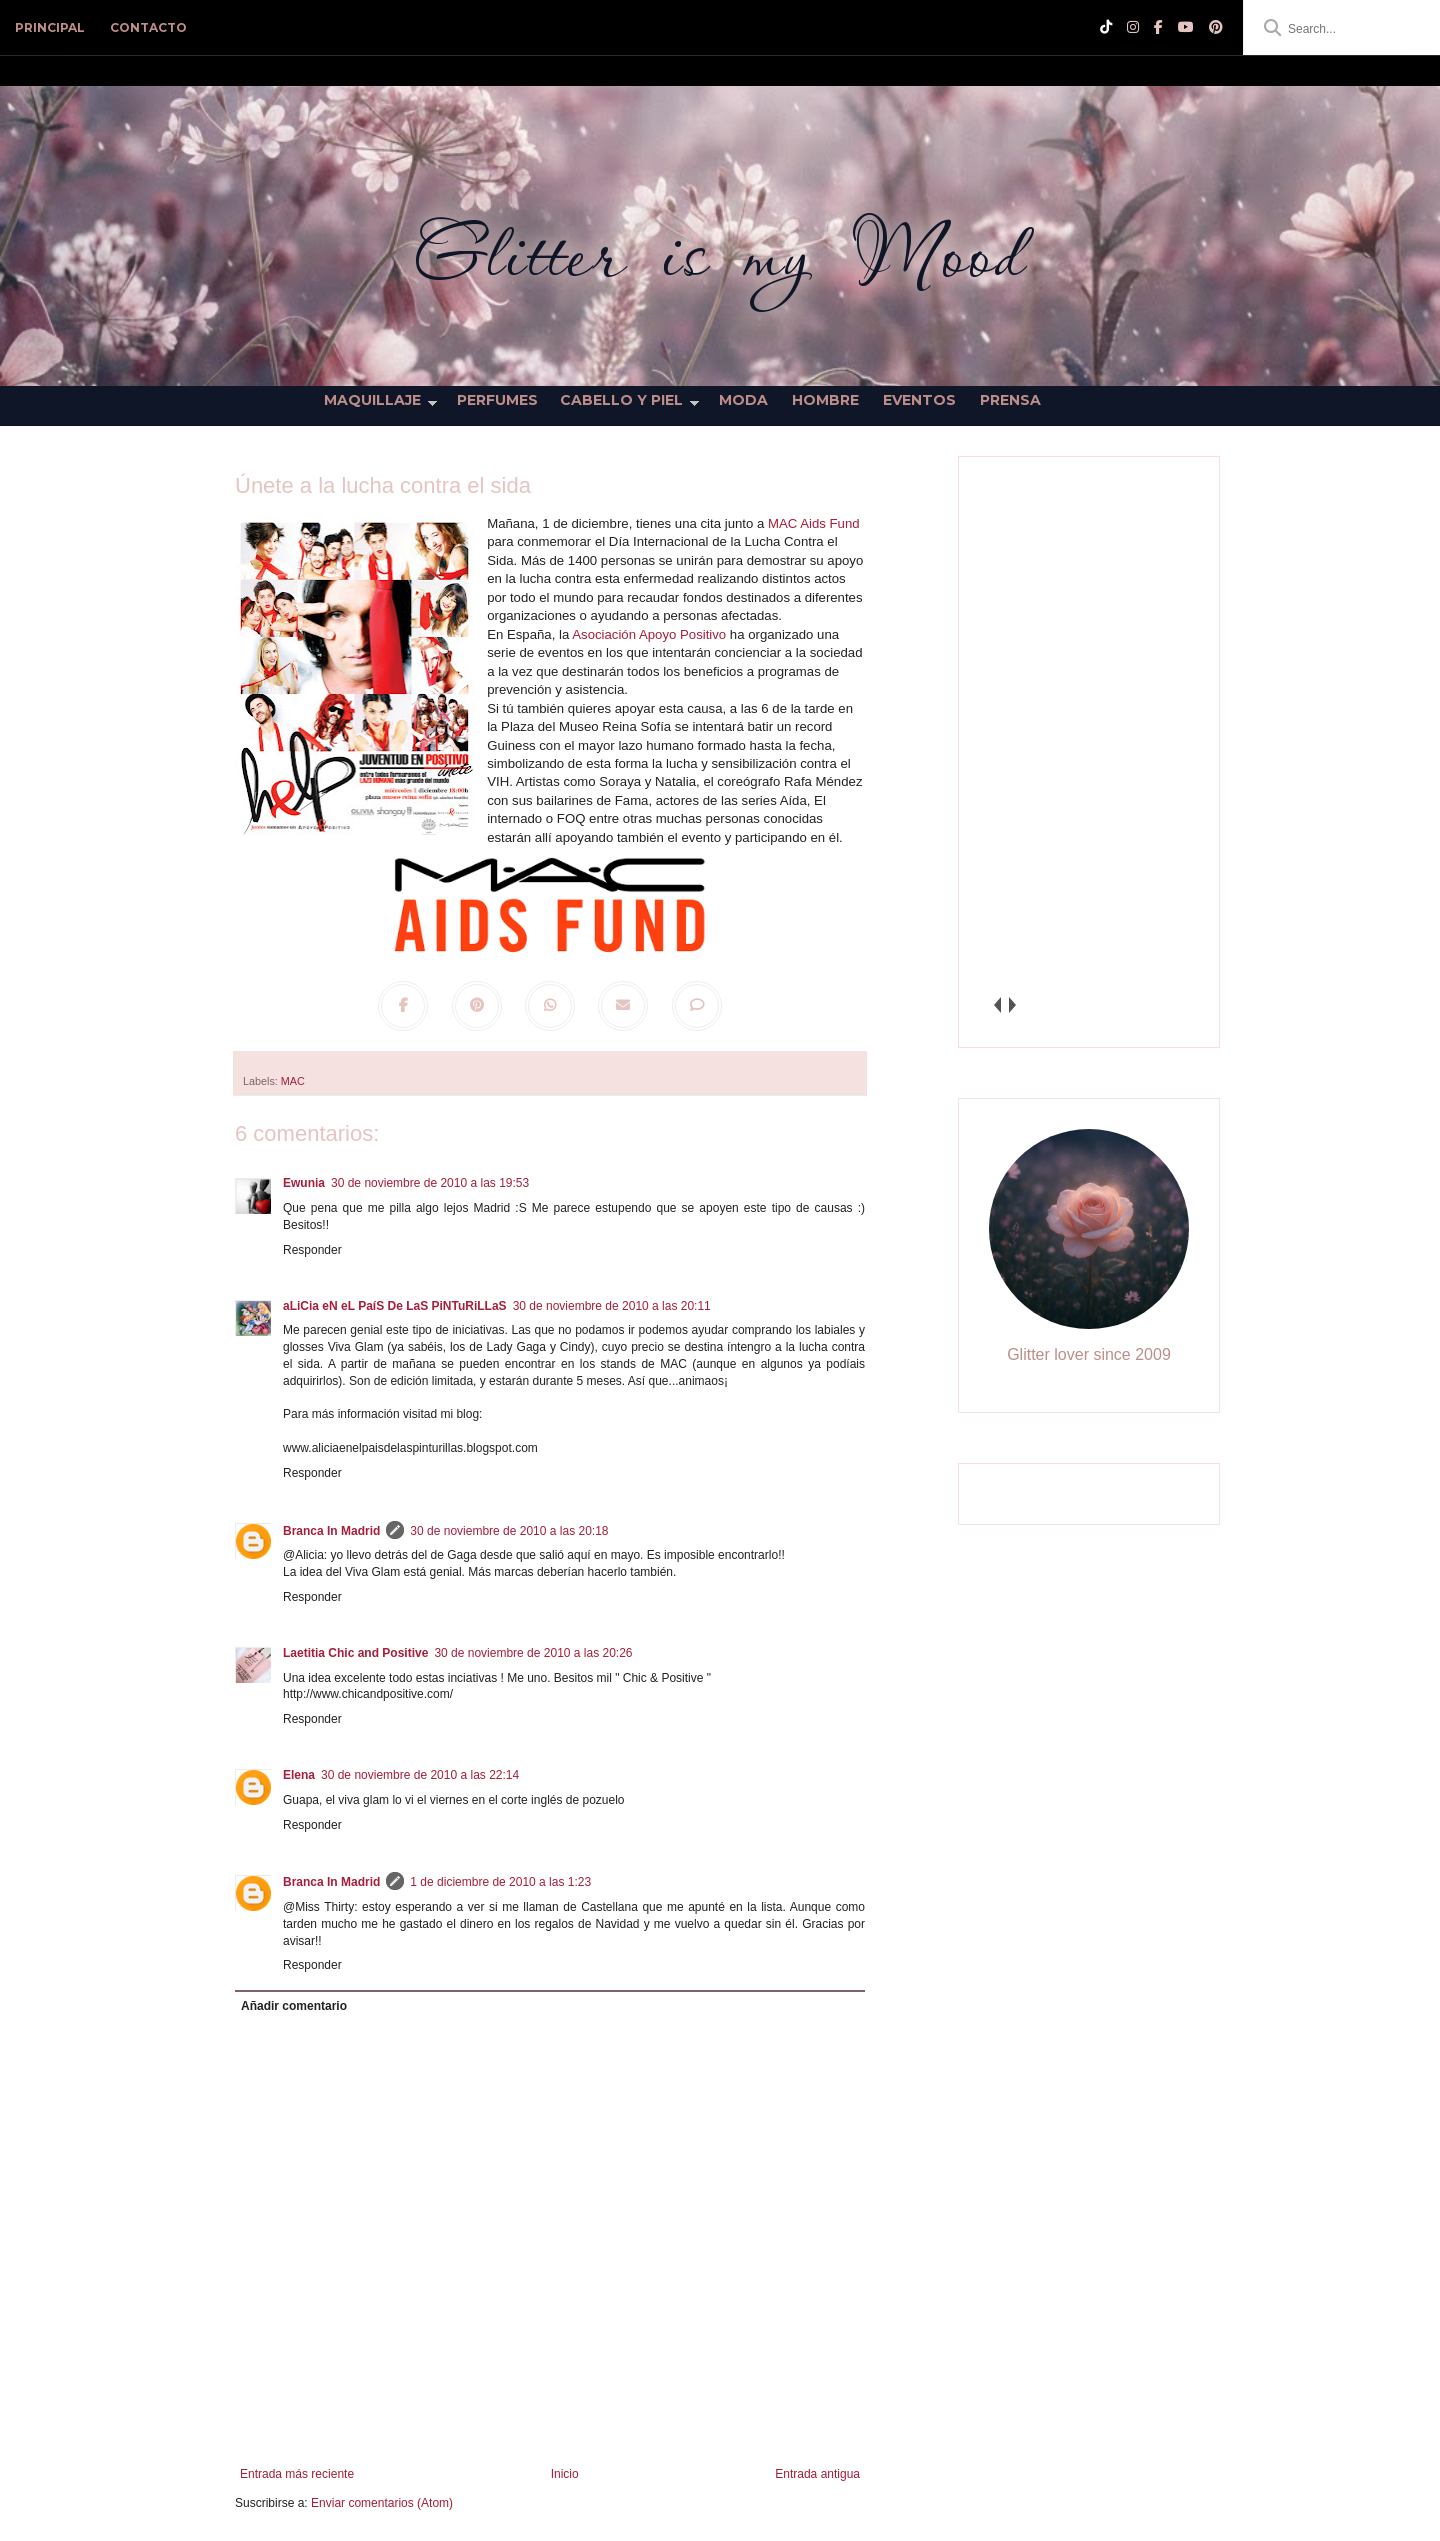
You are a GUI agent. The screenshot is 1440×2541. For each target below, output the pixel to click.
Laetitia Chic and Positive (355, 1653)
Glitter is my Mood (720, 252)
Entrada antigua (817, 2474)
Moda (743, 400)
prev (996, 1004)
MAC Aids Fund (814, 523)
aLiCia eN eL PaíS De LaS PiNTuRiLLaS (395, 1306)
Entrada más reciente (297, 2474)
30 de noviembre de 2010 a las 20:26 (533, 1653)
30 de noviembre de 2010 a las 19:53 (430, 1183)
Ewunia (304, 1183)
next (1011, 1004)
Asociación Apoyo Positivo (649, 634)
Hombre (825, 400)
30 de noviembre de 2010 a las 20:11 (612, 1306)
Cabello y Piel (621, 400)
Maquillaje (372, 400)
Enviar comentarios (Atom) (382, 2503)
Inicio (565, 2474)
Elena (299, 1775)
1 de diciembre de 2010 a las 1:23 (500, 1882)
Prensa (1010, 400)
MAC (293, 1081)
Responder (312, 1250)
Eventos (919, 400)
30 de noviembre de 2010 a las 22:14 (420, 1775)
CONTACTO (148, 27)
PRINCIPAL (50, 27)
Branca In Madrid (331, 1531)
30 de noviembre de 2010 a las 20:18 (509, 1531)
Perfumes (497, 400)
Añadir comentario (294, 2006)
